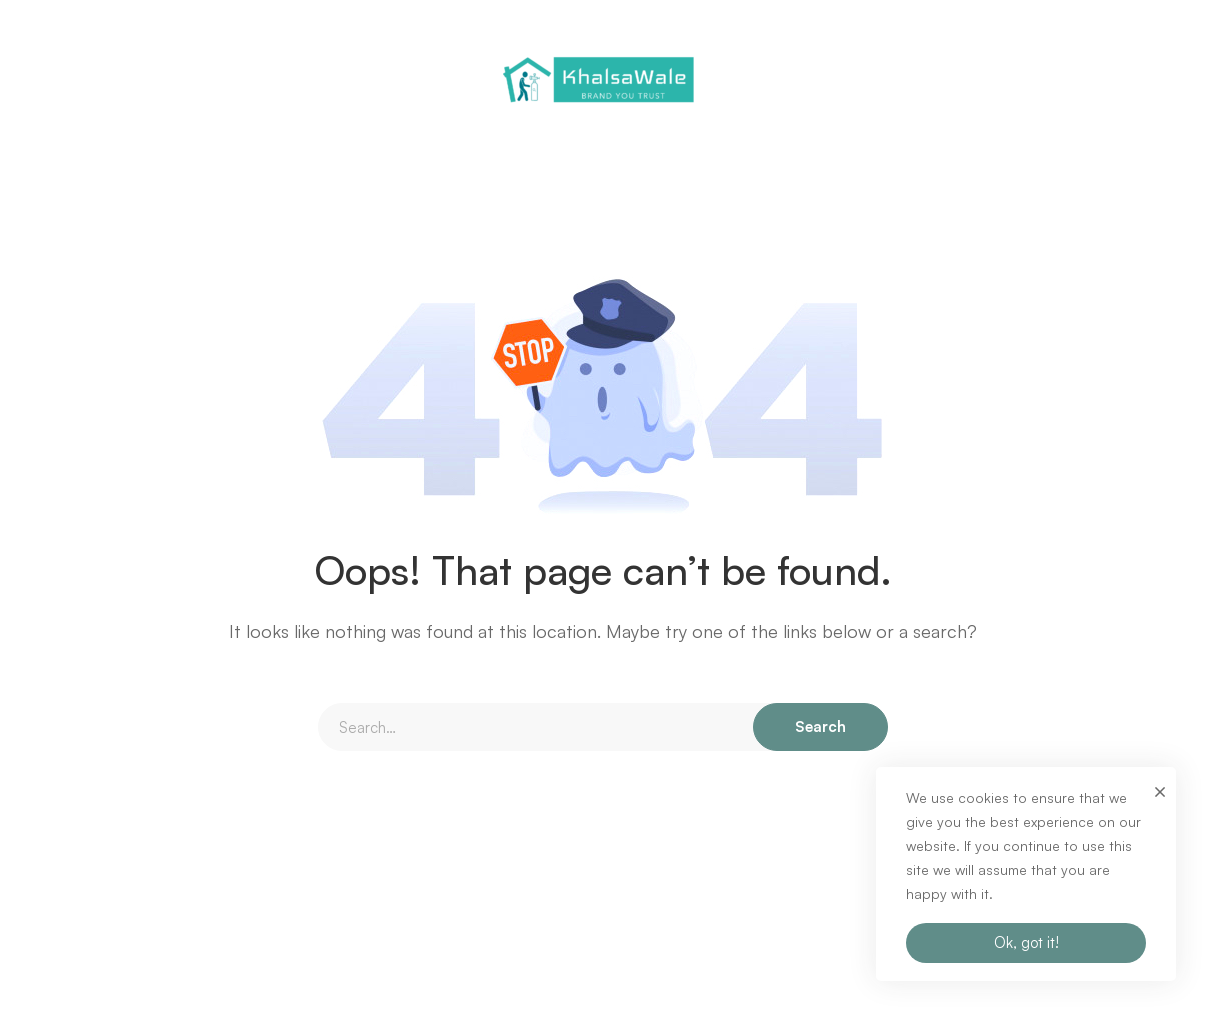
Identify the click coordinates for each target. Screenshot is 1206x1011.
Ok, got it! (1026, 942)
